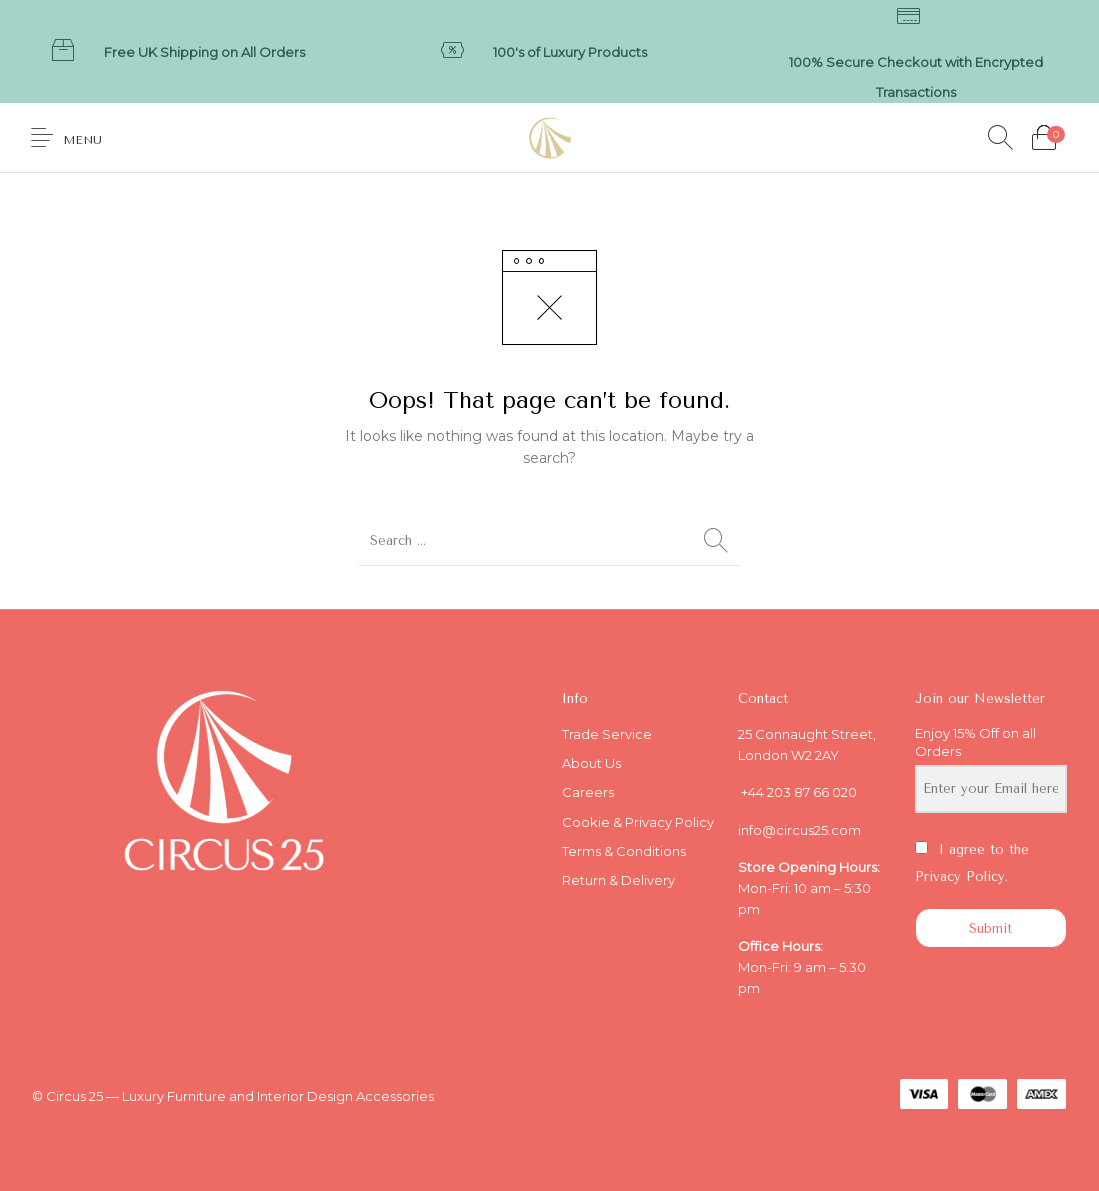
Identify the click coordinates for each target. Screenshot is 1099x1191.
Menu (82, 140)
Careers (588, 792)
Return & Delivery (618, 880)
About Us (591, 763)
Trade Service (607, 734)
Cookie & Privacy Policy (638, 822)
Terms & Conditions (624, 851)
